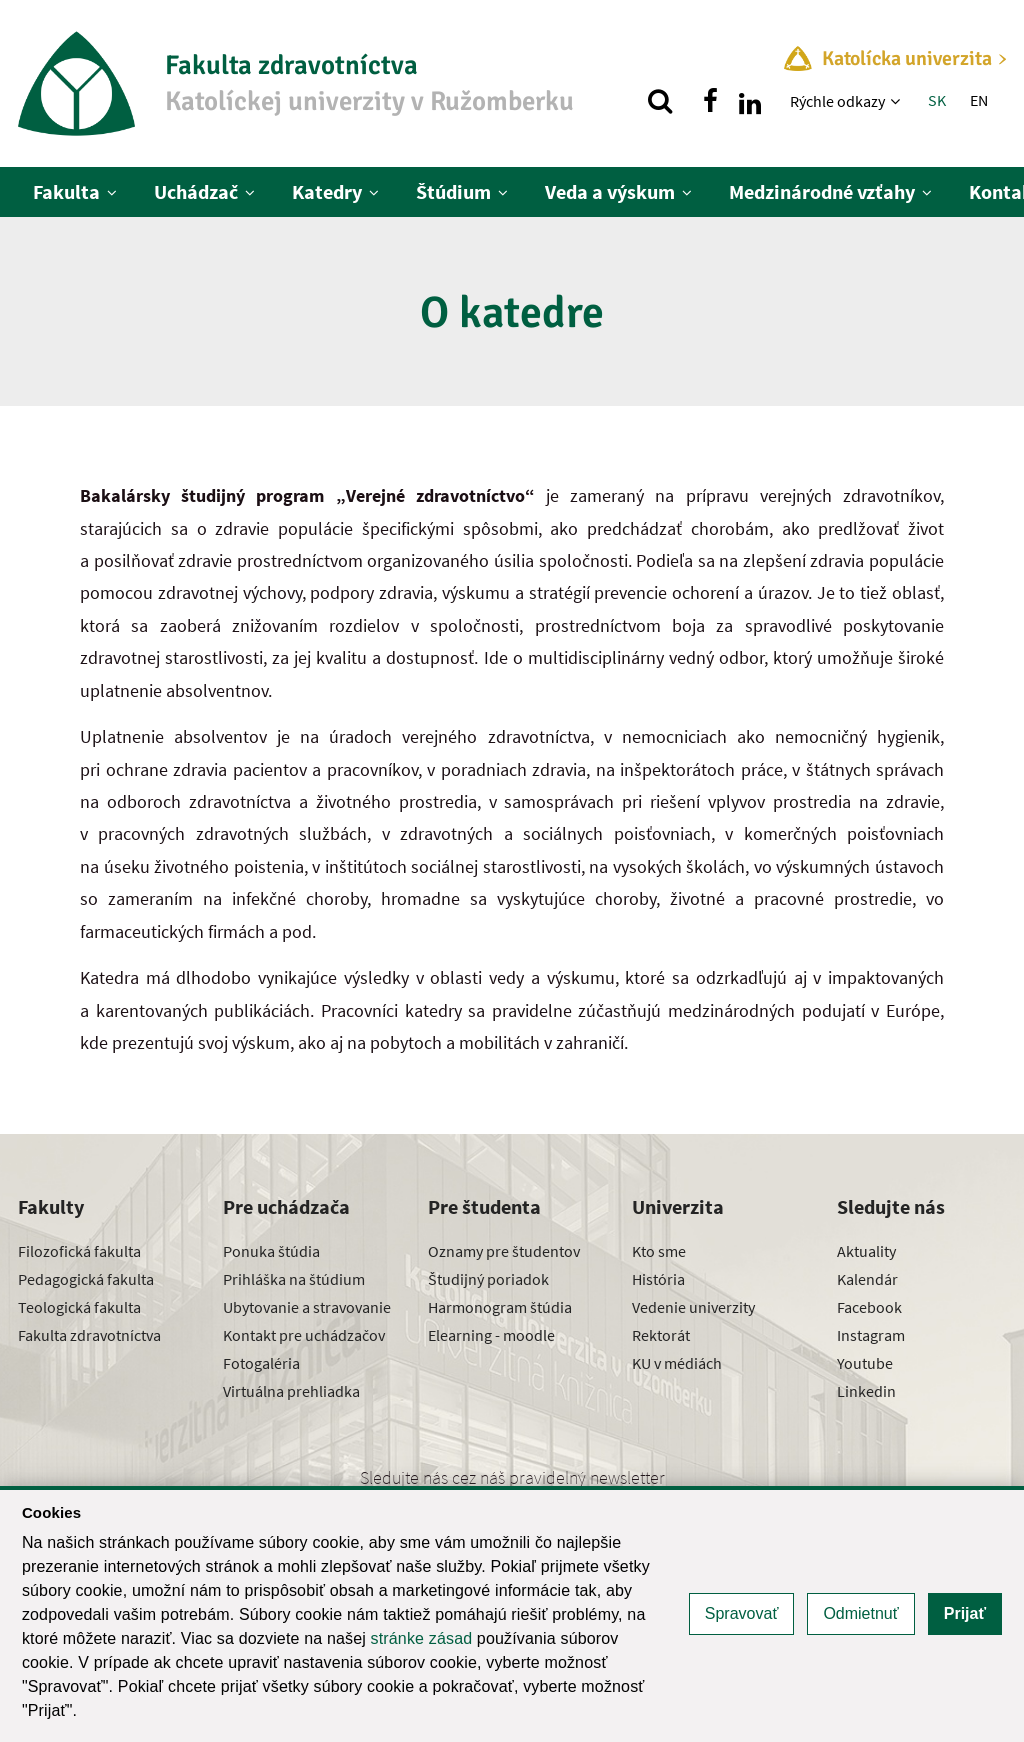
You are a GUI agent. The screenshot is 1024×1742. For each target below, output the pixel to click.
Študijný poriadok (488, 1279)
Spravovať (742, 1613)
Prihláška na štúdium (294, 1279)
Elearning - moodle (491, 1335)
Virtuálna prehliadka (291, 1391)
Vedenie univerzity (693, 1307)
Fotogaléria (261, 1363)
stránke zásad (422, 1638)
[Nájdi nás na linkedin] (750, 101)
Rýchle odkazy (837, 101)
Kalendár (867, 1279)
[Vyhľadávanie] (660, 101)
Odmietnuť (860, 1613)
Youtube (865, 1363)
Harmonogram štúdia (500, 1307)
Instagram (871, 1335)
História (658, 1279)
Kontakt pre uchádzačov (304, 1335)
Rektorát (661, 1335)
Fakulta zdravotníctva (89, 1335)
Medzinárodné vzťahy (822, 191)
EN (979, 100)
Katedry (327, 191)
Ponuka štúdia (271, 1251)
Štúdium (453, 191)
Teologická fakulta (79, 1307)
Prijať (965, 1613)
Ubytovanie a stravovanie (307, 1307)
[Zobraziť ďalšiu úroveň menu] (897, 101)
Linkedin (866, 1391)
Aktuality (866, 1251)
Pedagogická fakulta (86, 1279)
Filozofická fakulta (79, 1251)
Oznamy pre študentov (504, 1251)
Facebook (869, 1307)
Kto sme (659, 1251)
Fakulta (66, 191)
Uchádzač (196, 191)
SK (937, 100)
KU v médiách (677, 1363)
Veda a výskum (610, 191)
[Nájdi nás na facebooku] (710, 101)
